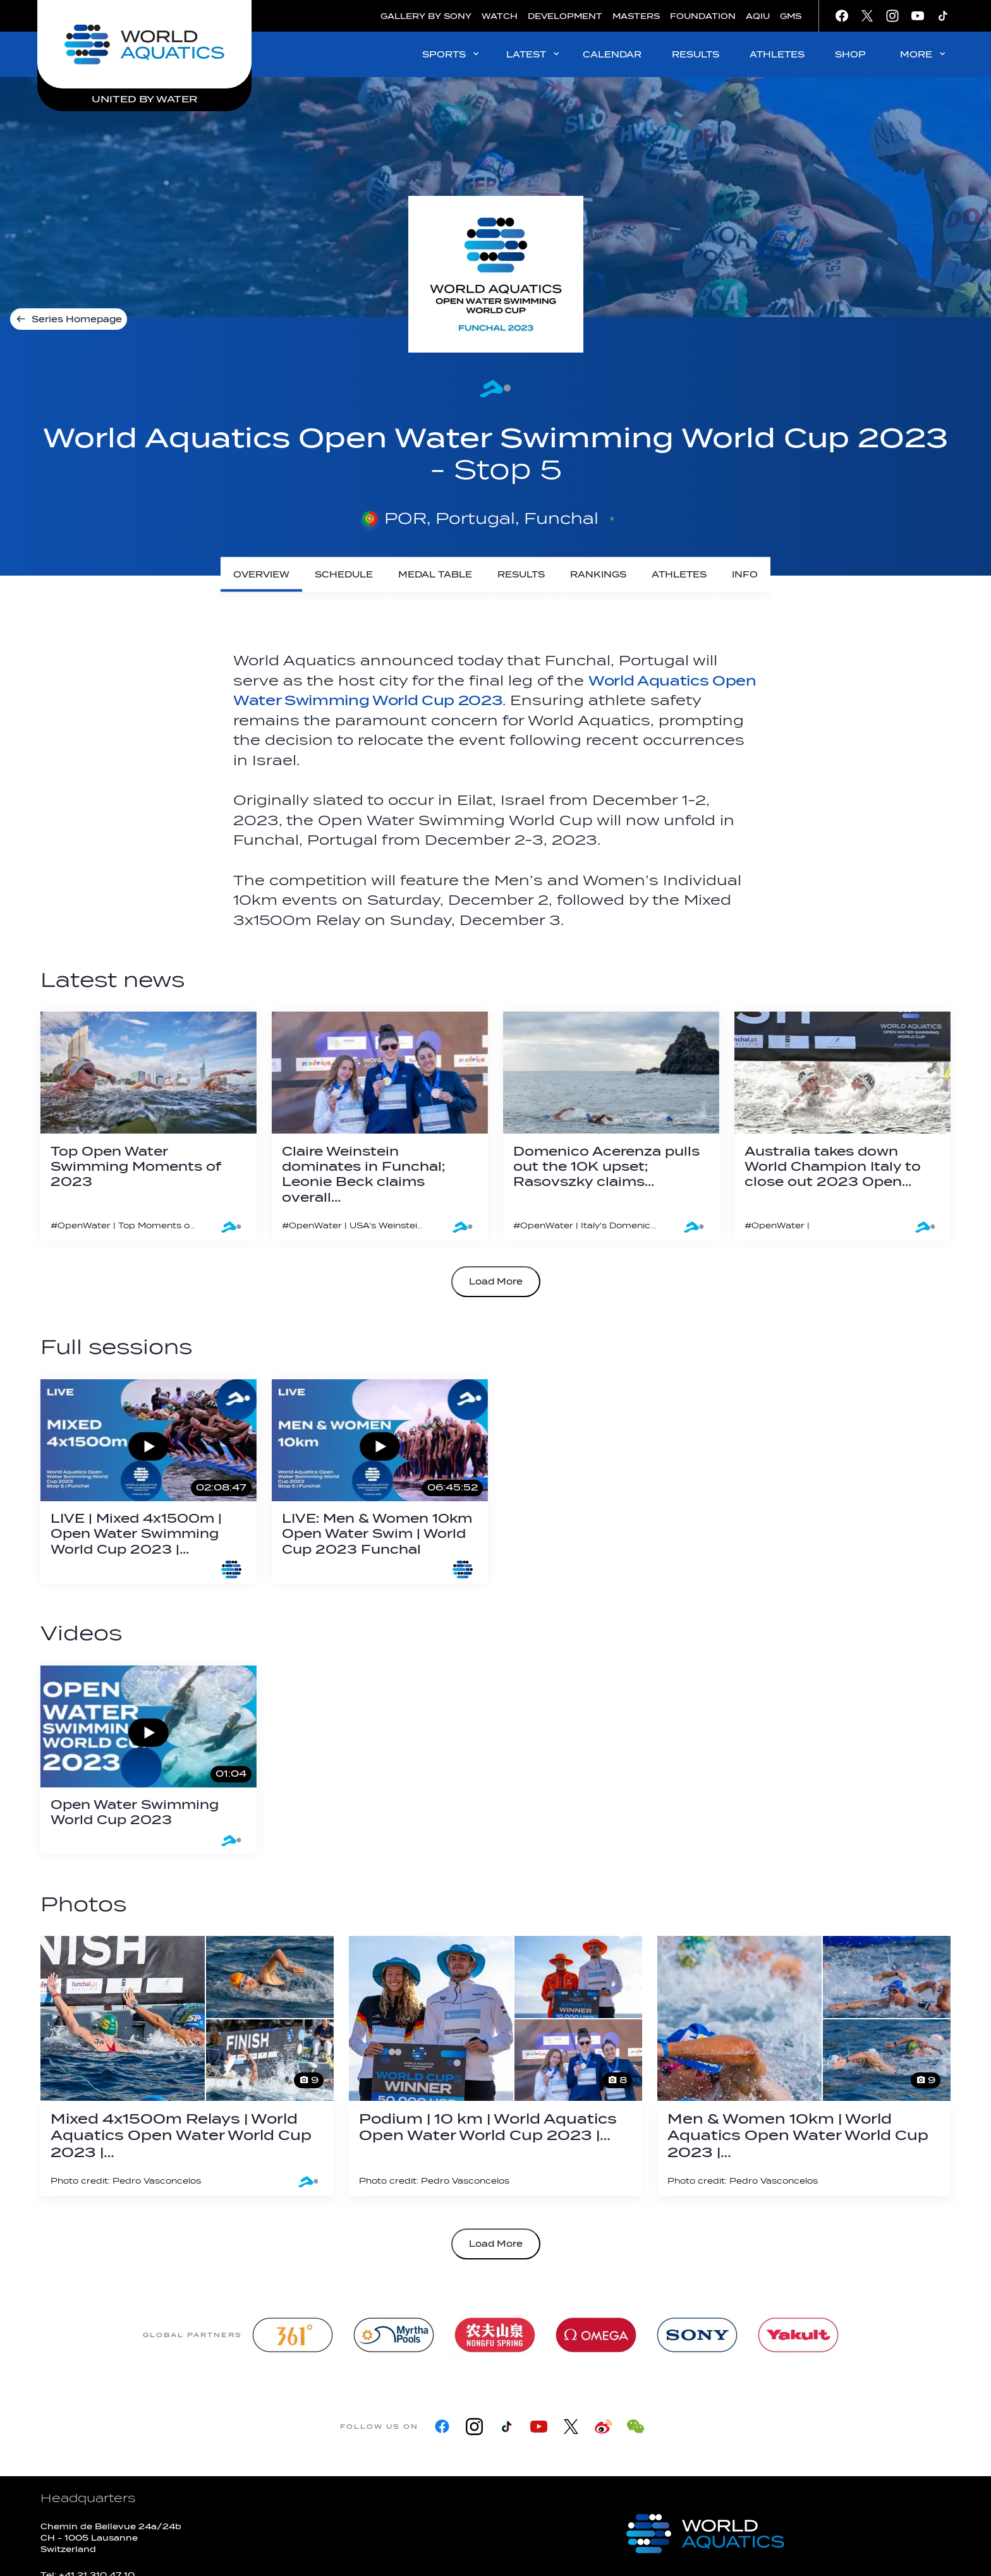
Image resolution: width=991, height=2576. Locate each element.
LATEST (533, 54)
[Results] (521, 574)
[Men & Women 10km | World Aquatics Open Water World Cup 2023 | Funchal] (804, 2066)
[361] (292, 2335)
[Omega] (596, 2335)
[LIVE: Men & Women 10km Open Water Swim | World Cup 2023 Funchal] (380, 1481)
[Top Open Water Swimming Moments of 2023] (148, 1126)
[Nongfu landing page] (495, 2335)
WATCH (500, 16)
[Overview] (261, 574)
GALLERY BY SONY (425, 16)
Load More (496, 1281)
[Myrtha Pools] (394, 2335)
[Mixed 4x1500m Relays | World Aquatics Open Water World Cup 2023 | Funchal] (187, 2066)
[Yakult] (798, 2335)
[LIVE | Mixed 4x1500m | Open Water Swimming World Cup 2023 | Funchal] (148, 1481)
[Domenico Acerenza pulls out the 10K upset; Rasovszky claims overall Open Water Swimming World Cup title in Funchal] (611, 1126)
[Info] (744, 574)
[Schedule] (344, 574)
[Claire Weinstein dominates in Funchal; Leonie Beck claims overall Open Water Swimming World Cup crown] (380, 1126)
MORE (923, 54)
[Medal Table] (435, 574)
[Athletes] (679, 574)
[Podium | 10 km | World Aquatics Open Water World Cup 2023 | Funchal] (495, 2066)
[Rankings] (598, 574)
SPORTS (451, 54)
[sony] (697, 2335)
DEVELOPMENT (565, 16)
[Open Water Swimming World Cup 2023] (148, 1760)
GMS (790, 16)
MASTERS (636, 16)
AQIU (758, 16)
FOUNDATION (703, 16)
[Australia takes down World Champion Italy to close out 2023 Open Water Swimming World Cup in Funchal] (842, 1126)
